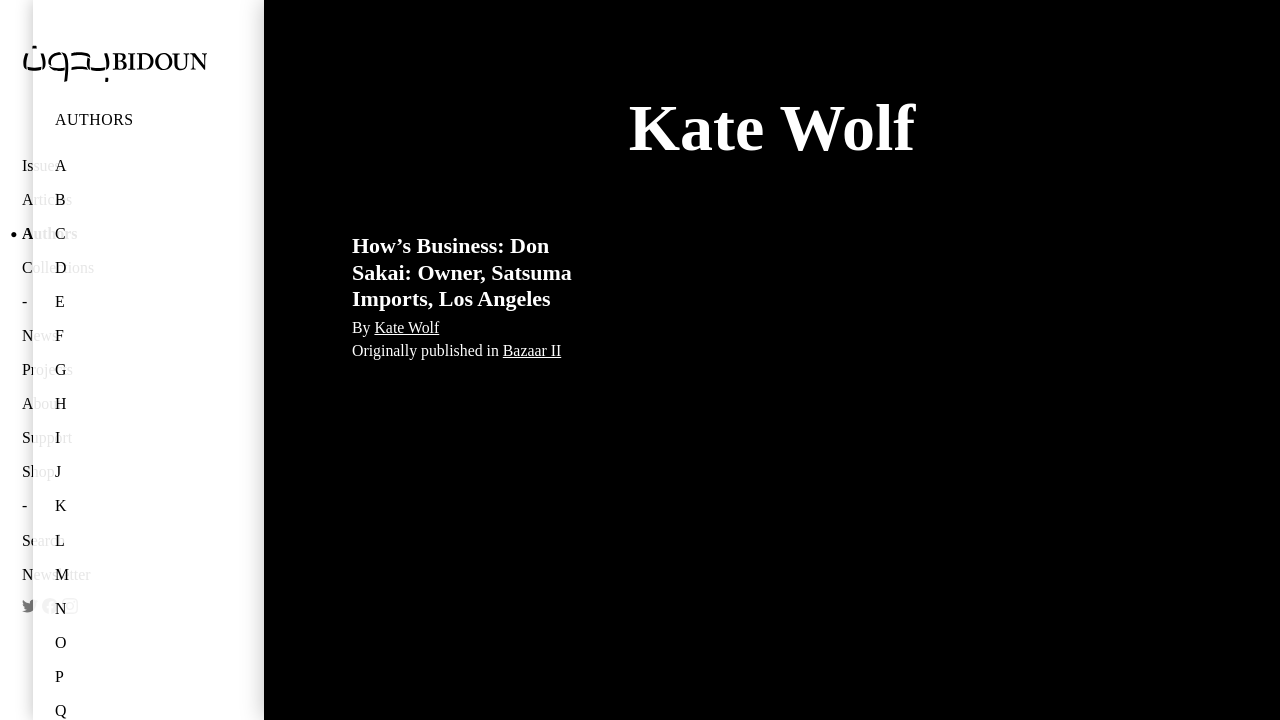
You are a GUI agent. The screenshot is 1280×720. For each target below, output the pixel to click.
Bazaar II (532, 350)
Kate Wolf (406, 327)
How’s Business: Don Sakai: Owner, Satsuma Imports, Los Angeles (462, 272)
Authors (94, 119)
